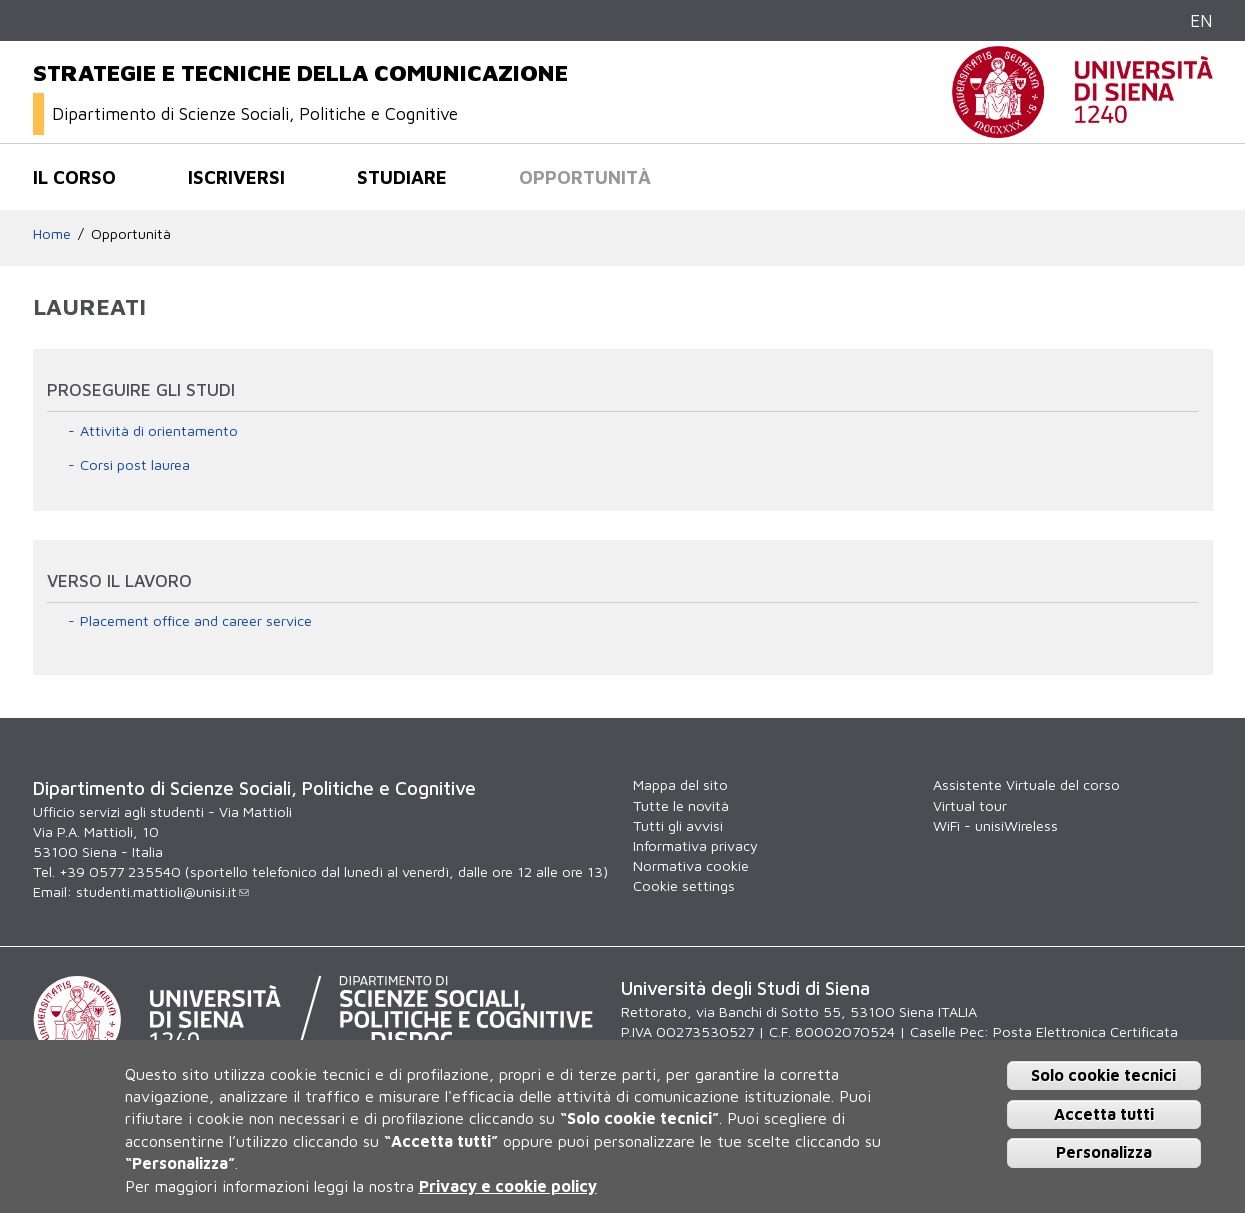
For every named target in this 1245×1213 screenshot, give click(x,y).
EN (1201, 20)
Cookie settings (684, 885)
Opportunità (585, 177)
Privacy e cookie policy (508, 1186)
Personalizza (1104, 1152)
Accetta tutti (1104, 1114)
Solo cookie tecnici (1103, 1075)
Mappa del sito (680, 784)
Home (52, 233)
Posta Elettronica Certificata (1085, 1031)
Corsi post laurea (135, 464)
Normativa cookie (691, 865)
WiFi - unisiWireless (995, 825)
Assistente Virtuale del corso (1026, 784)
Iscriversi (236, 177)
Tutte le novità (681, 805)
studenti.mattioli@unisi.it (162, 891)
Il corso (74, 177)
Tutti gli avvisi (678, 825)
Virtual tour (970, 805)
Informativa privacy (695, 845)
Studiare (402, 177)
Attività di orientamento (159, 430)
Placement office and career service (196, 620)
